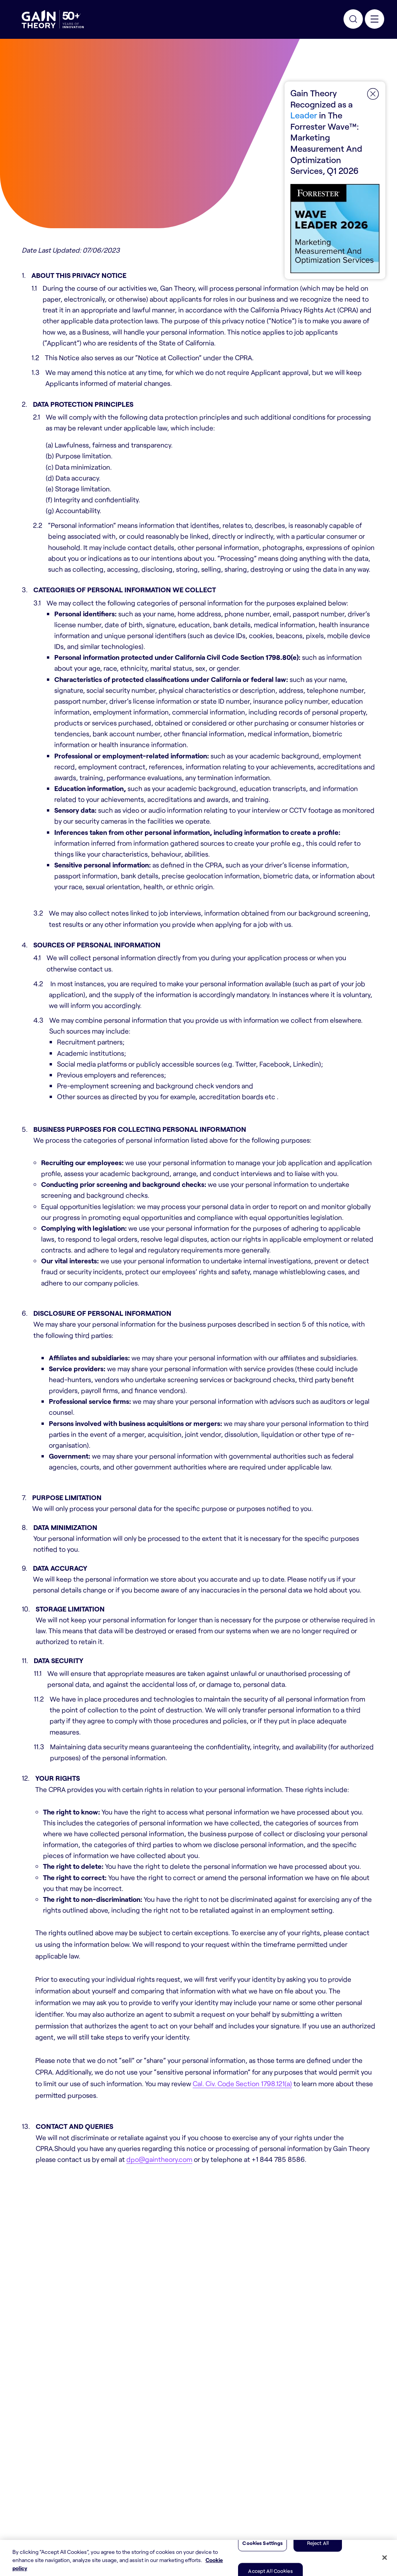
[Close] (384, 2557)
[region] (198, 2558)
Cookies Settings (262, 2543)
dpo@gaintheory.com (159, 2159)
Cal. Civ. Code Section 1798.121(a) (242, 2083)
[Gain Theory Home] (53, 19)
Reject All (318, 2543)
